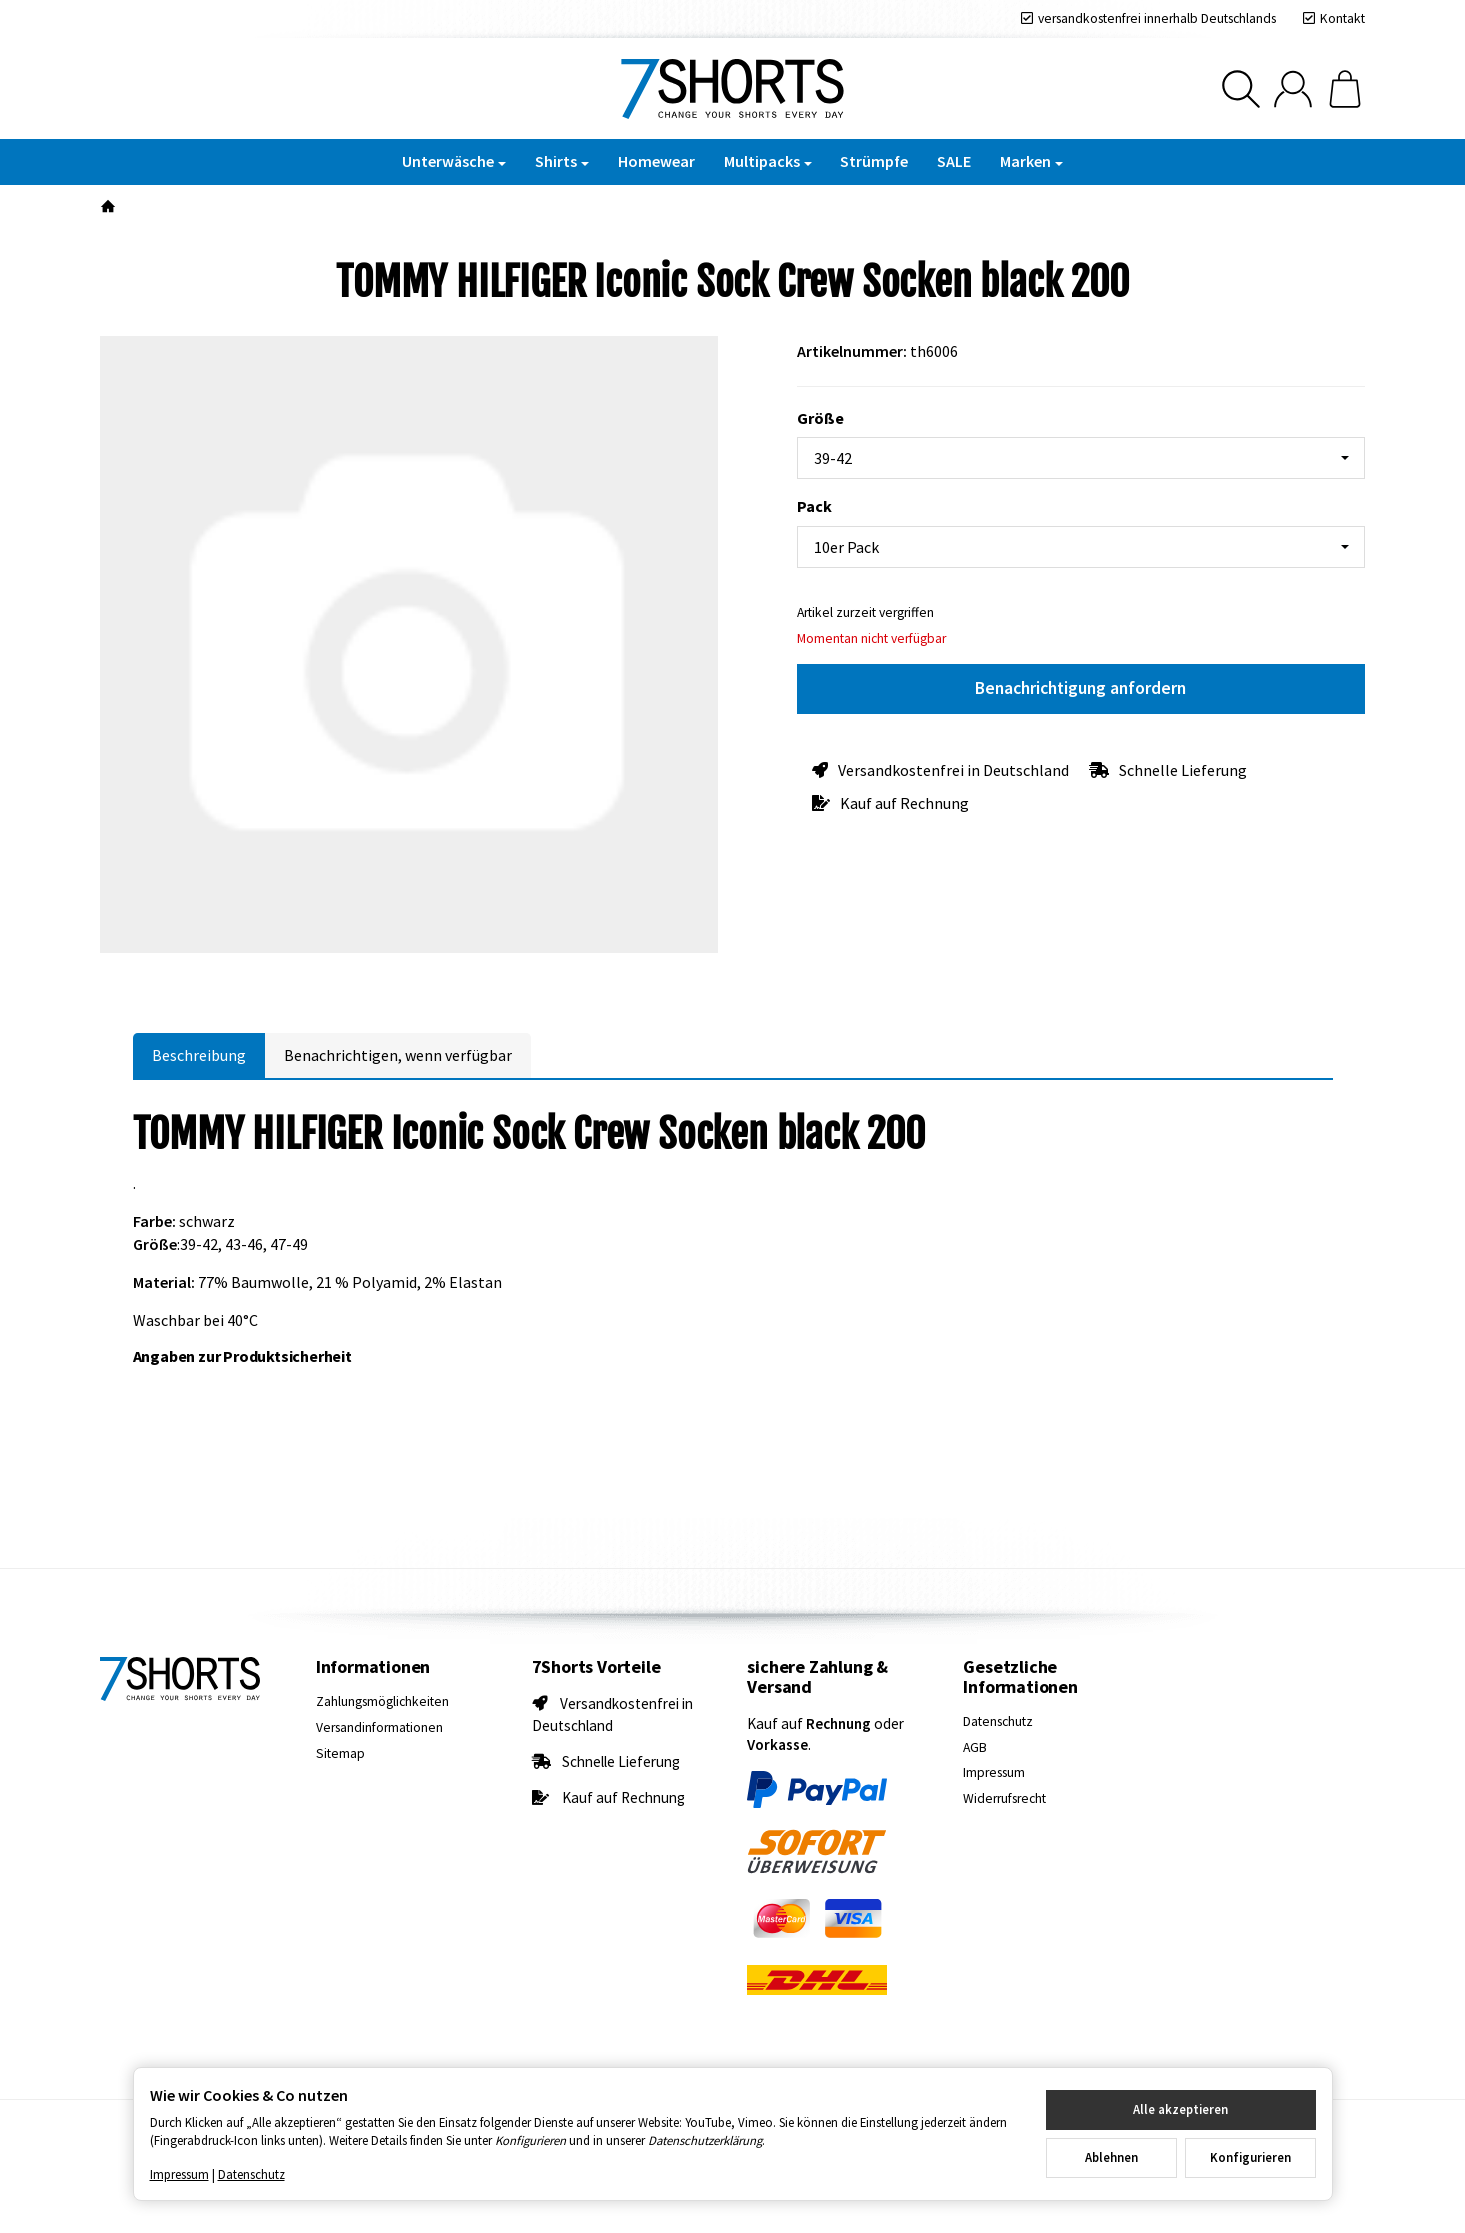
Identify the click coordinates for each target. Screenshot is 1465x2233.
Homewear (656, 161)
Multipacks (768, 161)
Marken (1031, 161)
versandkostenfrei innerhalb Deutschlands (1157, 18)
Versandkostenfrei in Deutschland (953, 770)
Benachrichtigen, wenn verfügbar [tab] (398, 1055)
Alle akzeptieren (1180, 2109)
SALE (954, 161)
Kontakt (1342, 18)
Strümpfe (874, 161)
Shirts (562, 161)
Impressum (179, 2174)
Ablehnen (1111, 2157)
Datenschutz (251, 2174)
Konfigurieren (1250, 2157)
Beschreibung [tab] (199, 1055)
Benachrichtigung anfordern (1080, 688)
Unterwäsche (454, 161)
